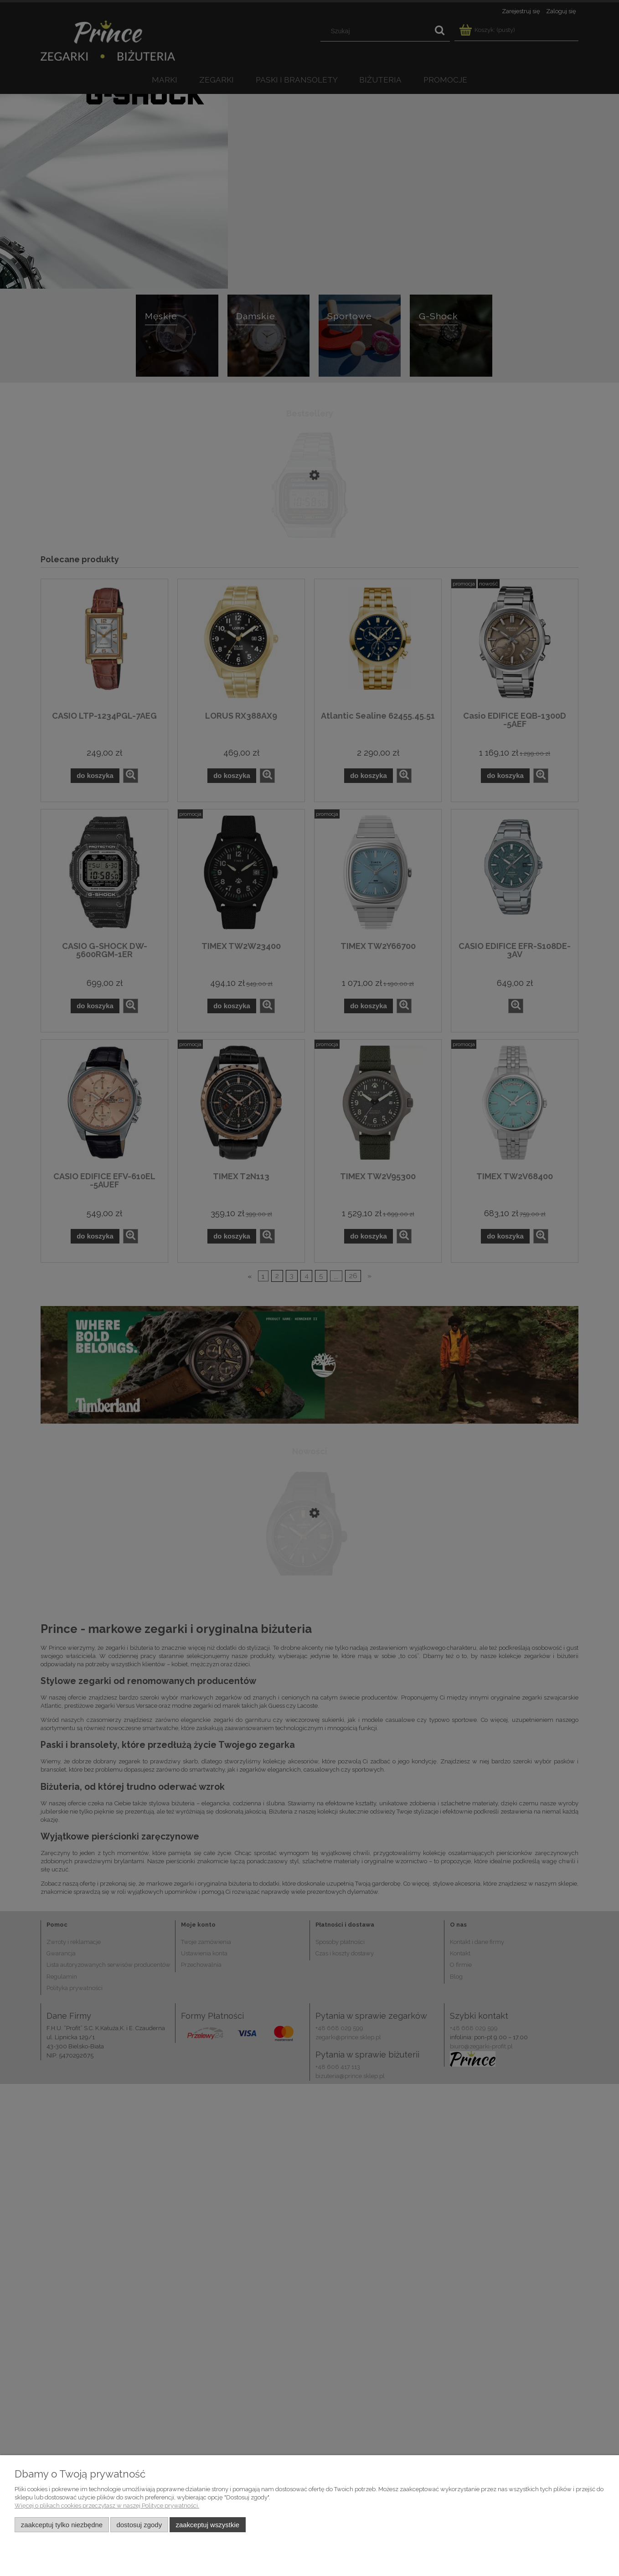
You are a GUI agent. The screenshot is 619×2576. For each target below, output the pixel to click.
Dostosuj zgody (139, 2525)
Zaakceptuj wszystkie (207, 2525)
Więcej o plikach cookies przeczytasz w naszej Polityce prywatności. (107, 2505)
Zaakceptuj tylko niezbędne (62, 2525)
